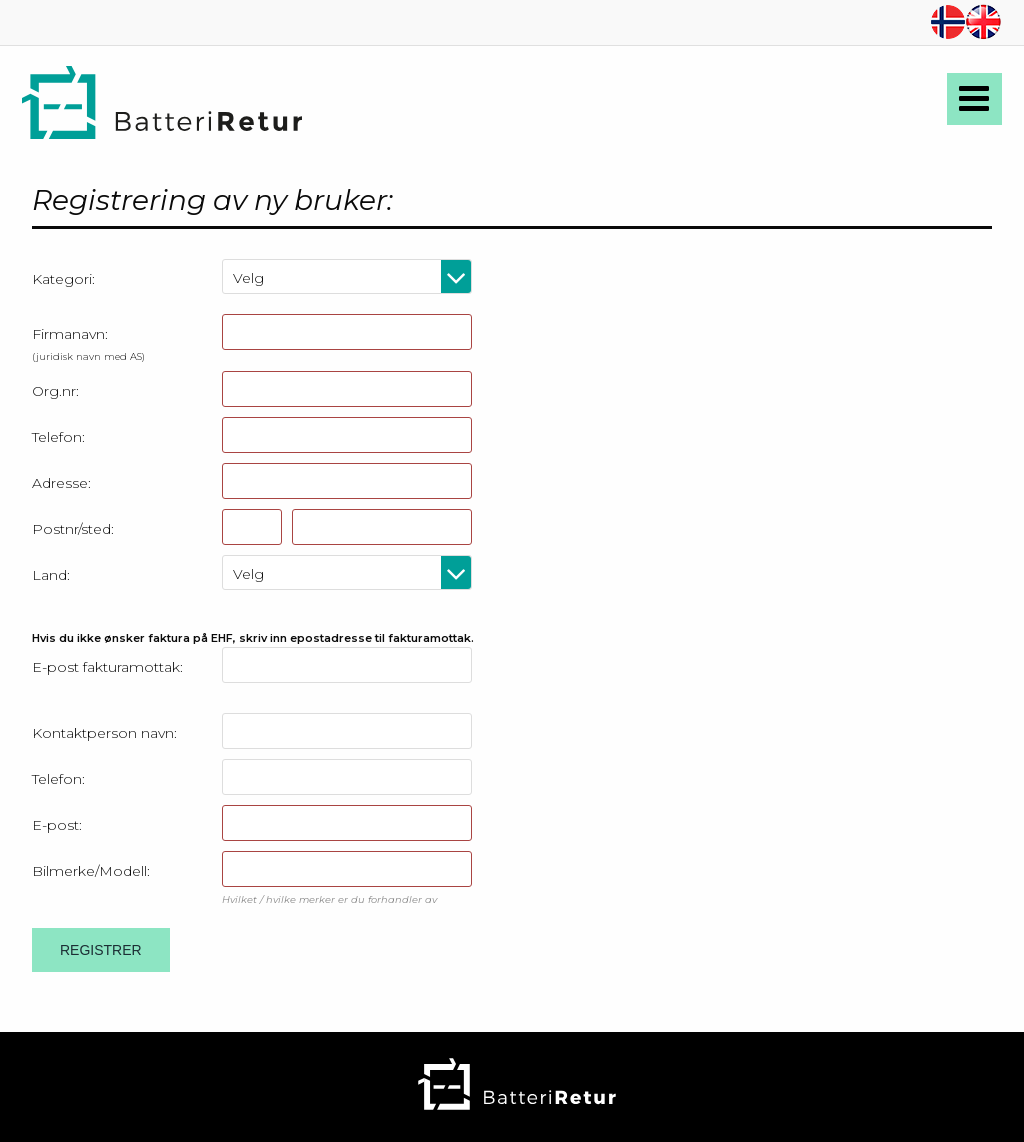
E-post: (57, 825)
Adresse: (61, 483)
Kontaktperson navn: (104, 733)
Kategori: (63, 279)
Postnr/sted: (73, 529)
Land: (51, 575)
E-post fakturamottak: (107, 667)
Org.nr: (55, 391)
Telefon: (58, 437)
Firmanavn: (88, 343)
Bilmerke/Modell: (91, 871)
